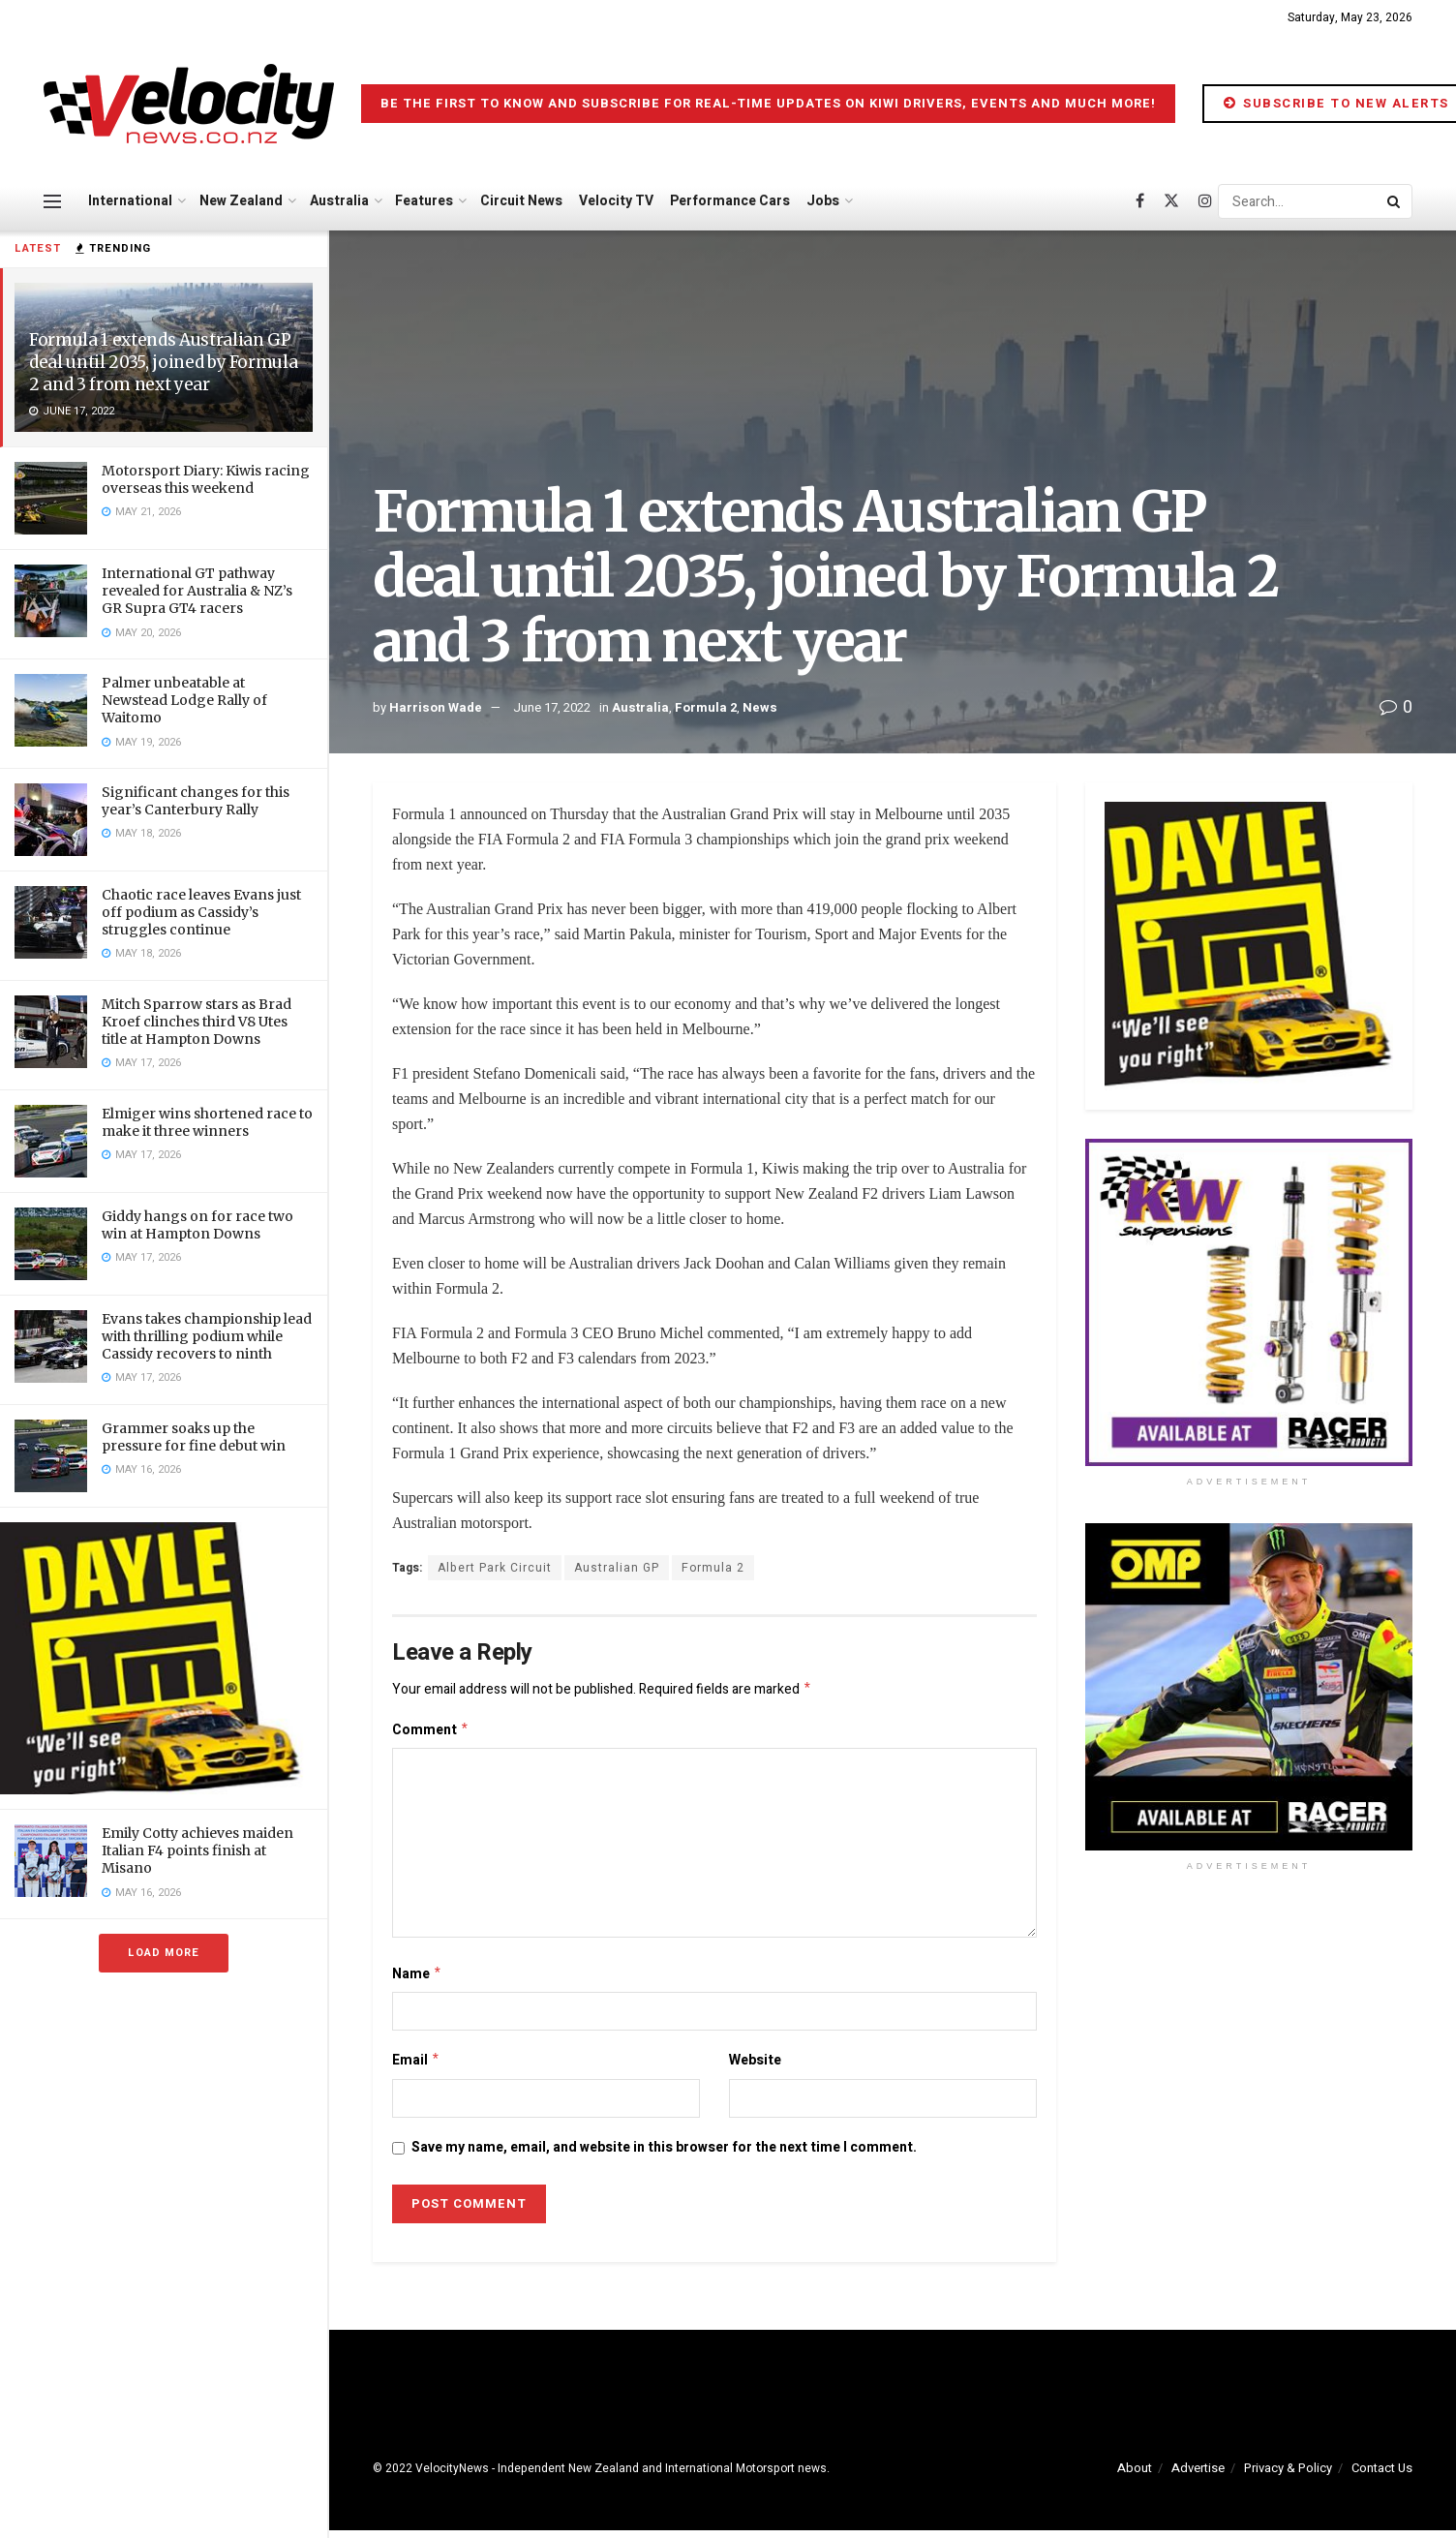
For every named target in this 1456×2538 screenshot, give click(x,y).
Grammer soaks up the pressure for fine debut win (194, 1437)
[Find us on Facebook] (1140, 201)
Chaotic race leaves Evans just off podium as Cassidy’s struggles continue (201, 912)
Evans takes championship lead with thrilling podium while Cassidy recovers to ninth (207, 1336)
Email (416, 2067)
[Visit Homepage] (189, 103)
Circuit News (521, 201)
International (130, 201)
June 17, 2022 (552, 707)
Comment (431, 1733)
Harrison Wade (435, 707)
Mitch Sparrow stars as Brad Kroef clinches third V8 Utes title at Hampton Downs (196, 1021)
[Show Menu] (52, 201)
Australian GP (616, 1567)
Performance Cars (730, 201)
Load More (163, 1952)
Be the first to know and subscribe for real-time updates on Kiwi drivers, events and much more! (768, 103)
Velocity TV (616, 201)
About (1134, 2475)
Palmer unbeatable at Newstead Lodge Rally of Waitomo (184, 700)
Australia (339, 201)
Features (424, 201)
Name (417, 1979)
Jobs (822, 201)
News (760, 707)
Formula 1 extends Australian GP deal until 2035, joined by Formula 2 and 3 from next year (163, 362)
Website (755, 2066)
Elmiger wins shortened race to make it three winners (207, 1122)
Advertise (1198, 2475)
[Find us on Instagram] (1205, 201)
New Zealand (241, 201)
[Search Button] (1395, 201)
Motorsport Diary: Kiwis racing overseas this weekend (206, 479)
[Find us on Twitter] (1171, 201)
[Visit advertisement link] (163, 1658)
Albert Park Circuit (495, 1567)
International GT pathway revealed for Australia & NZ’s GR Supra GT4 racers (197, 591)
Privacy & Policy (1288, 2475)
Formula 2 (706, 707)
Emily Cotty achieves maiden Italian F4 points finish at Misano (197, 1850)
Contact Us (1381, 2475)
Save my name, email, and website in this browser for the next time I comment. (664, 2155)
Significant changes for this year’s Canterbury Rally (195, 800)
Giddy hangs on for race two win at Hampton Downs (197, 1225)
